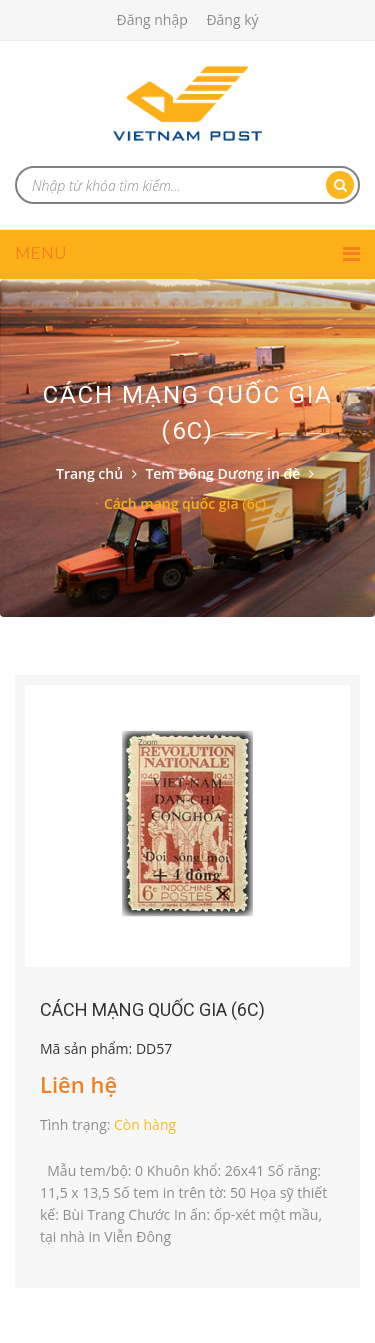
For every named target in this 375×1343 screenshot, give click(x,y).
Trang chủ (89, 473)
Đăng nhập (151, 19)
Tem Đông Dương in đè (222, 473)
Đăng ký (232, 19)
